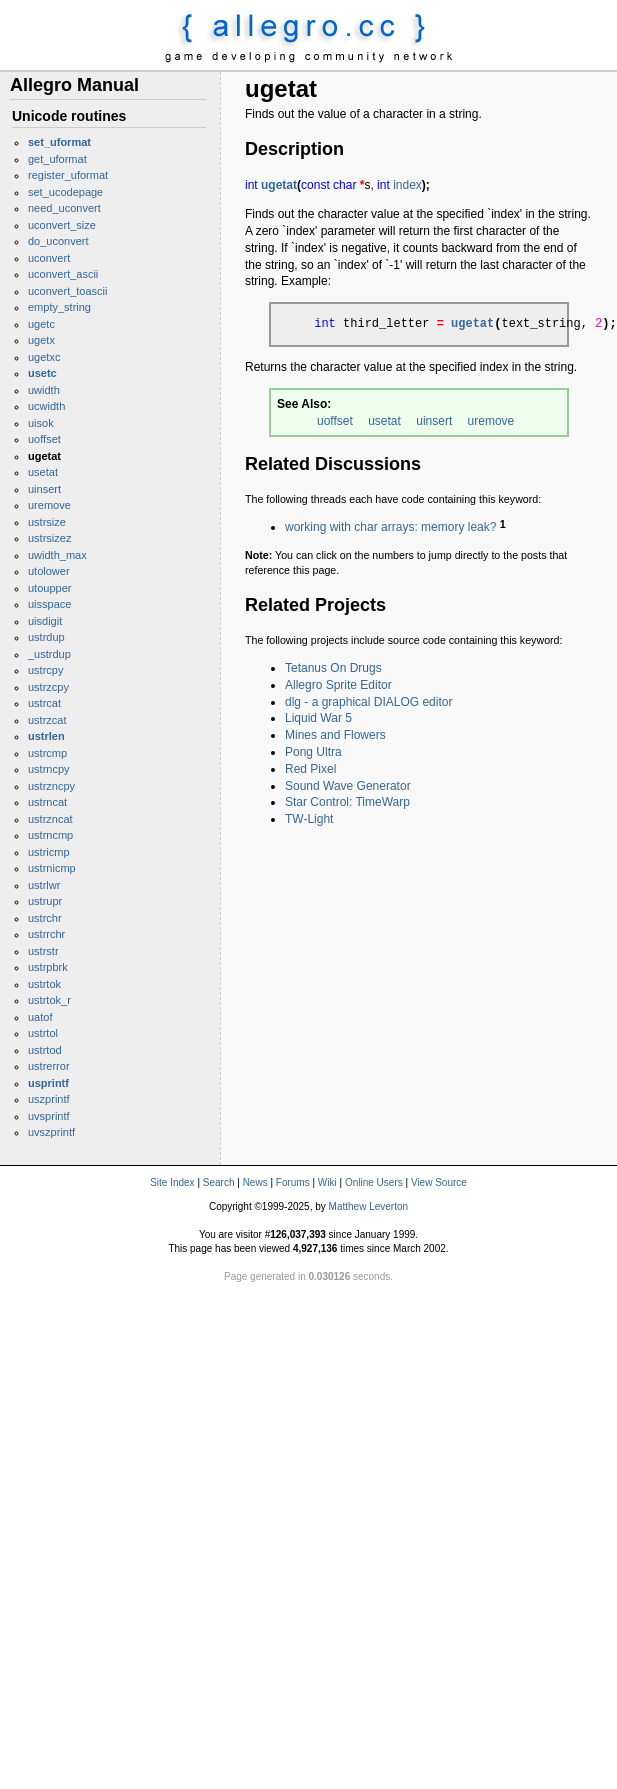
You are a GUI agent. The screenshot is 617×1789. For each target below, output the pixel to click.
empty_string (59, 307)
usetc (42, 373)
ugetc (41, 324)
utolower (49, 571)
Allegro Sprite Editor (338, 685)
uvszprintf (51, 1132)
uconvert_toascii (68, 291)
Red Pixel (310, 769)
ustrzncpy (51, 786)
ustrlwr (44, 885)
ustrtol (43, 1033)
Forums (293, 1182)
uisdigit (45, 621)
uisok (41, 423)
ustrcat (44, 703)
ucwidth (46, 406)
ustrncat (47, 802)
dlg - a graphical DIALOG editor (368, 702)
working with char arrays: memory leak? (390, 527)
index (407, 185)
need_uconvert (64, 208)
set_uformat (59, 142)
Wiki (327, 1182)
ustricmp (49, 852)
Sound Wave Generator (348, 786)
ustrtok (44, 984)
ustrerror (49, 1066)
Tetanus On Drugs (333, 668)
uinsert (44, 489)
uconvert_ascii (63, 274)
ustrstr (43, 951)
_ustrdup (49, 654)
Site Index (172, 1182)
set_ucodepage (65, 192)
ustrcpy (45, 670)
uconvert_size (62, 225)
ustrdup (46, 637)
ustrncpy (49, 769)
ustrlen (46, 736)
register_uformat (68, 175)
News (255, 1182)
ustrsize (47, 522)
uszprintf (49, 1099)
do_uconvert (58, 241)
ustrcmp (47, 753)
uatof (40, 1017)
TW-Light (309, 819)
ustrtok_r (49, 1000)
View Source (439, 1182)
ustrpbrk (48, 967)
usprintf (48, 1083)
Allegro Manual (74, 85)
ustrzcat (47, 720)
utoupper (49, 588)
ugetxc (44, 357)
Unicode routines (69, 116)
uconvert (49, 258)
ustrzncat (50, 819)
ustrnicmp (52, 868)
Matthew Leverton (369, 1206)
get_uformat (57, 159)
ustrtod (45, 1050)
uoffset (44, 439)
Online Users (374, 1182)
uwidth (44, 390)
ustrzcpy (48, 687)
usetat (43, 472)
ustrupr (45, 901)
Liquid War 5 (318, 718)
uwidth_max (57, 555)
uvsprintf (49, 1116)
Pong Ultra (313, 752)
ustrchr (45, 918)
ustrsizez (49, 538)
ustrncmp (50, 835)
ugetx (41, 340)
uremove (49, 505)
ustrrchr (46, 934)
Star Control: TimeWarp (347, 802)
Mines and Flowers (335, 735)
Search (219, 1182)
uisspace (49, 604)
